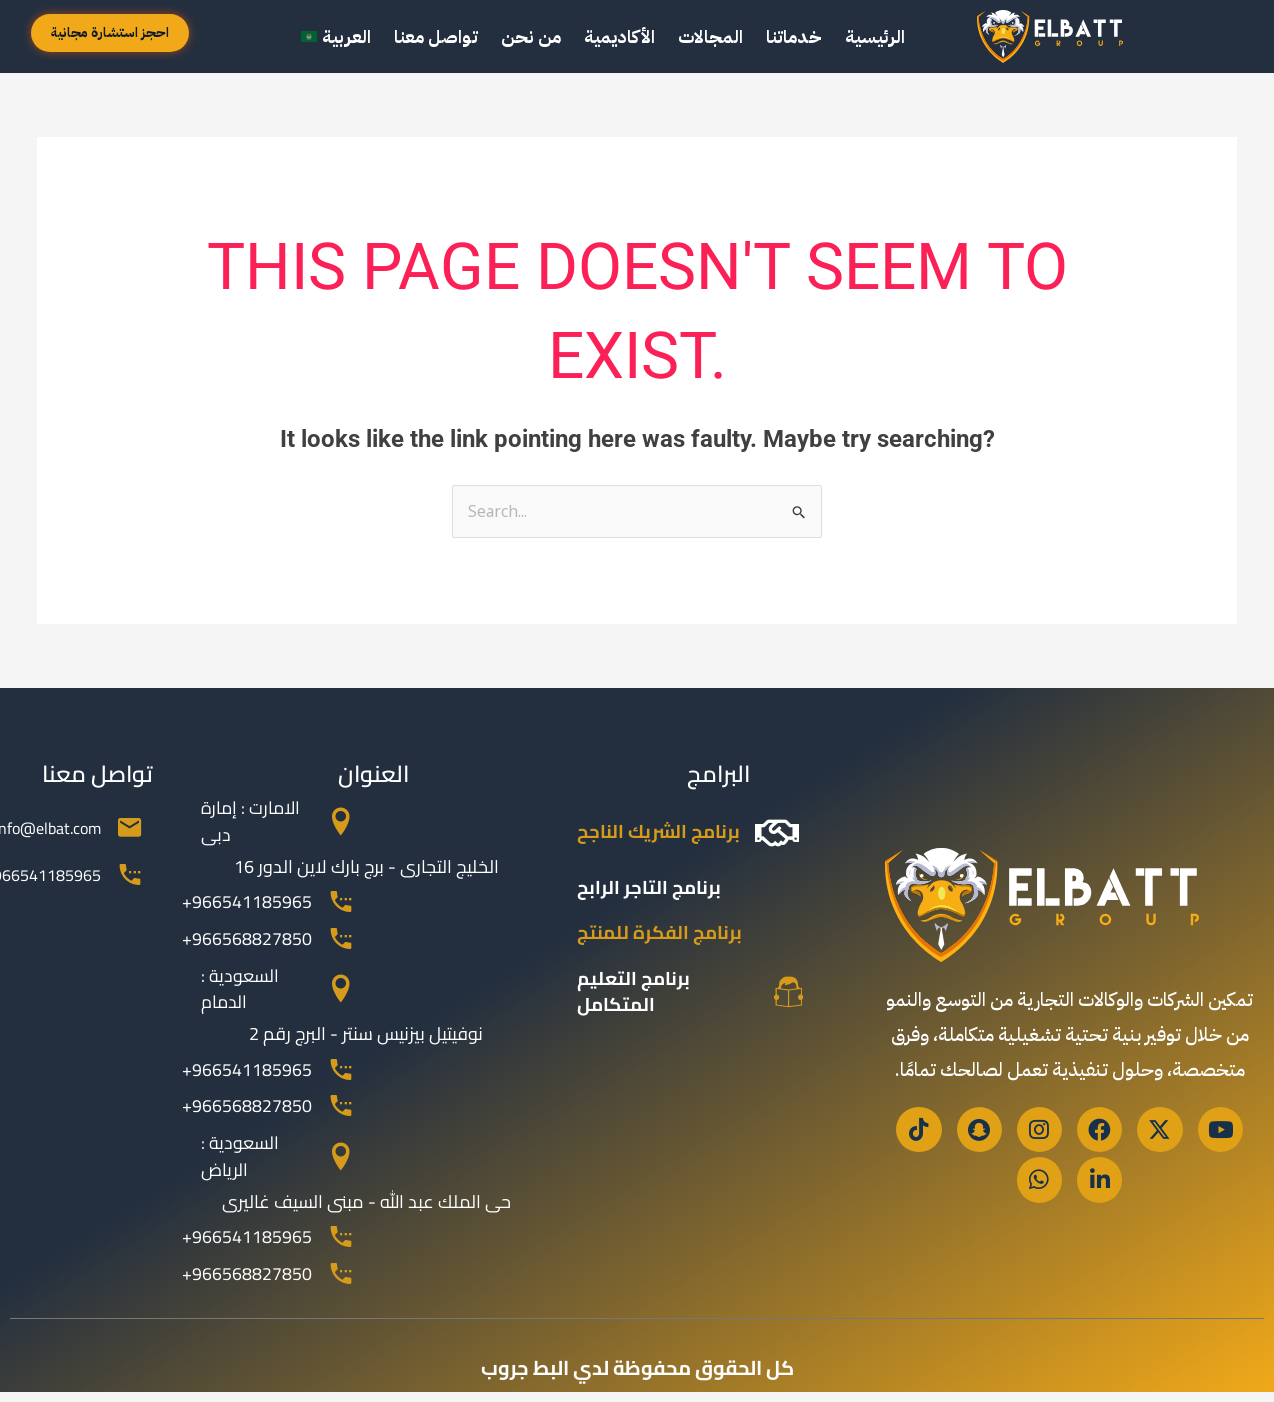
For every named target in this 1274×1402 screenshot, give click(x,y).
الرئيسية (875, 36)
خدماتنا (794, 36)
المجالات (710, 36)
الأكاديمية (619, 36)
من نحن (531, 36)
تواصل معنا (436, 36)
